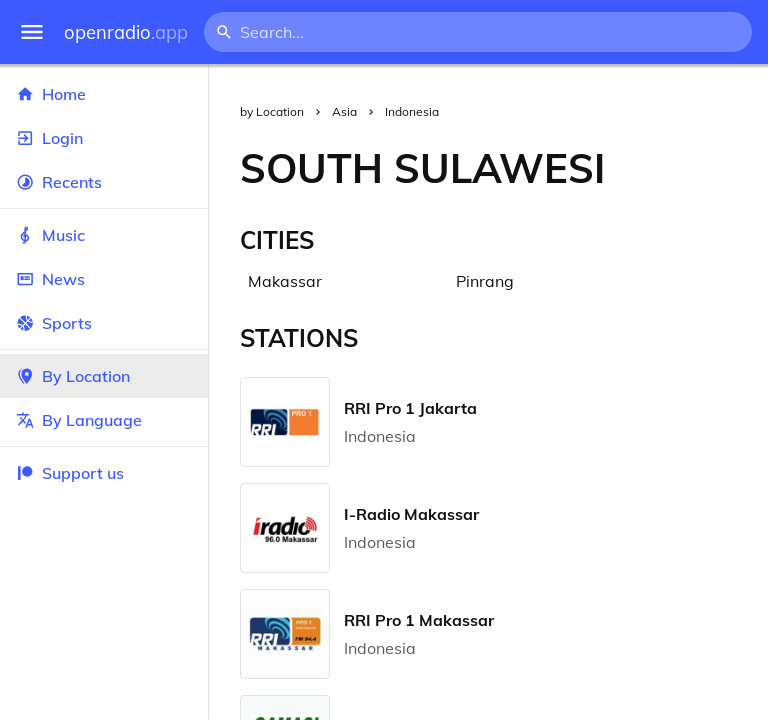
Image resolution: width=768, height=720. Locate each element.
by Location (272, 111)
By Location (104, 376)
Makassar (285, 281)
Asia (344, 111)
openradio (126, 32)
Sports (104, 323)
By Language (104, 420)
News (104, 279)
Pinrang (485, 281)
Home (104, 94)
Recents (104, 182)
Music (104, 235)
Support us (70, 473)
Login (104, 138)
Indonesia (412, 111)
